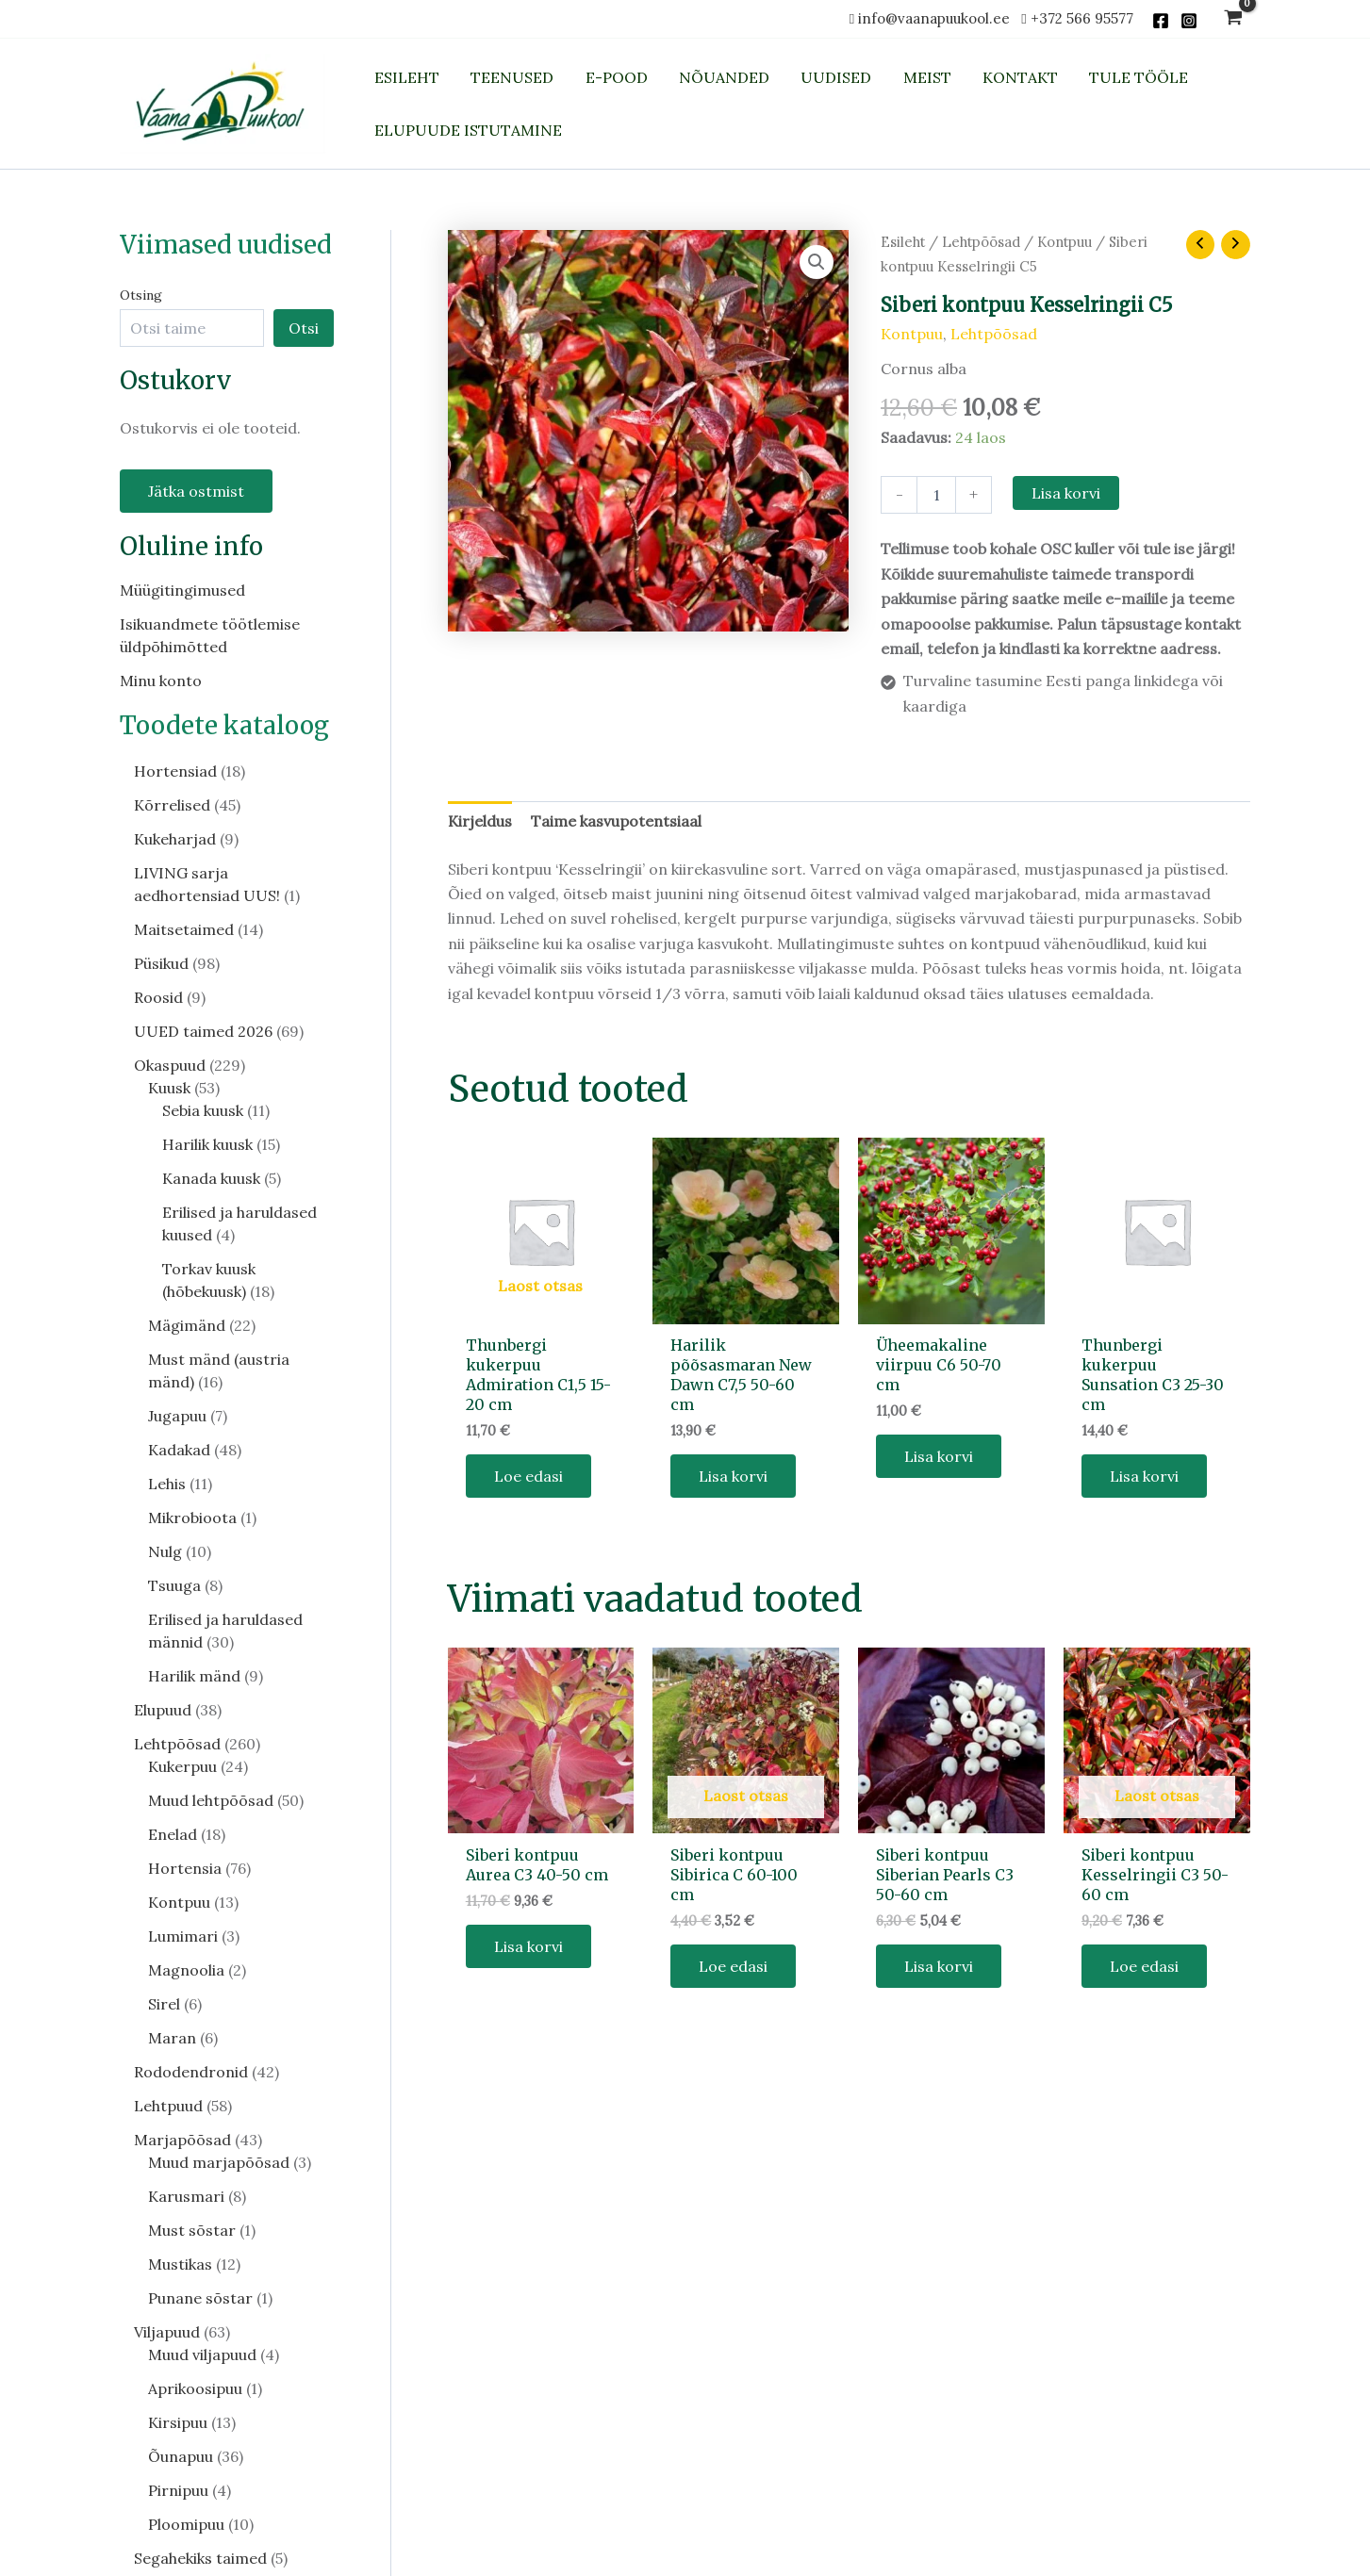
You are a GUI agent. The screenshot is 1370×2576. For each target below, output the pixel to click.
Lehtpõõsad (981, 242)
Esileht (903, 242)
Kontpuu (1064, 242)
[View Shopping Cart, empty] (1233, 19)
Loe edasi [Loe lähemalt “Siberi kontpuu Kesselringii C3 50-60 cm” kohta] (1144, 1966)
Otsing (141, 295)
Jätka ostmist (196, 491)
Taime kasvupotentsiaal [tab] (616, 821)
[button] (817, 262)
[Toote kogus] (936, 495)
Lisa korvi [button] (733, 1476)
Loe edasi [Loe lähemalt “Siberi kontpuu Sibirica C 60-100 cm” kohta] (733, 1966)
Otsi (304, 328)
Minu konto (161, 680)
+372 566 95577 (1082, 18)
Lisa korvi (1066, 493)
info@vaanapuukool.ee (937, 18)
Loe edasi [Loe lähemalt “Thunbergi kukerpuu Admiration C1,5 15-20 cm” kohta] (528, 1476)
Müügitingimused (182, 590)
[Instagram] (1188, 20)
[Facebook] (1160, 20)
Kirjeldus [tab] (480, 821)
